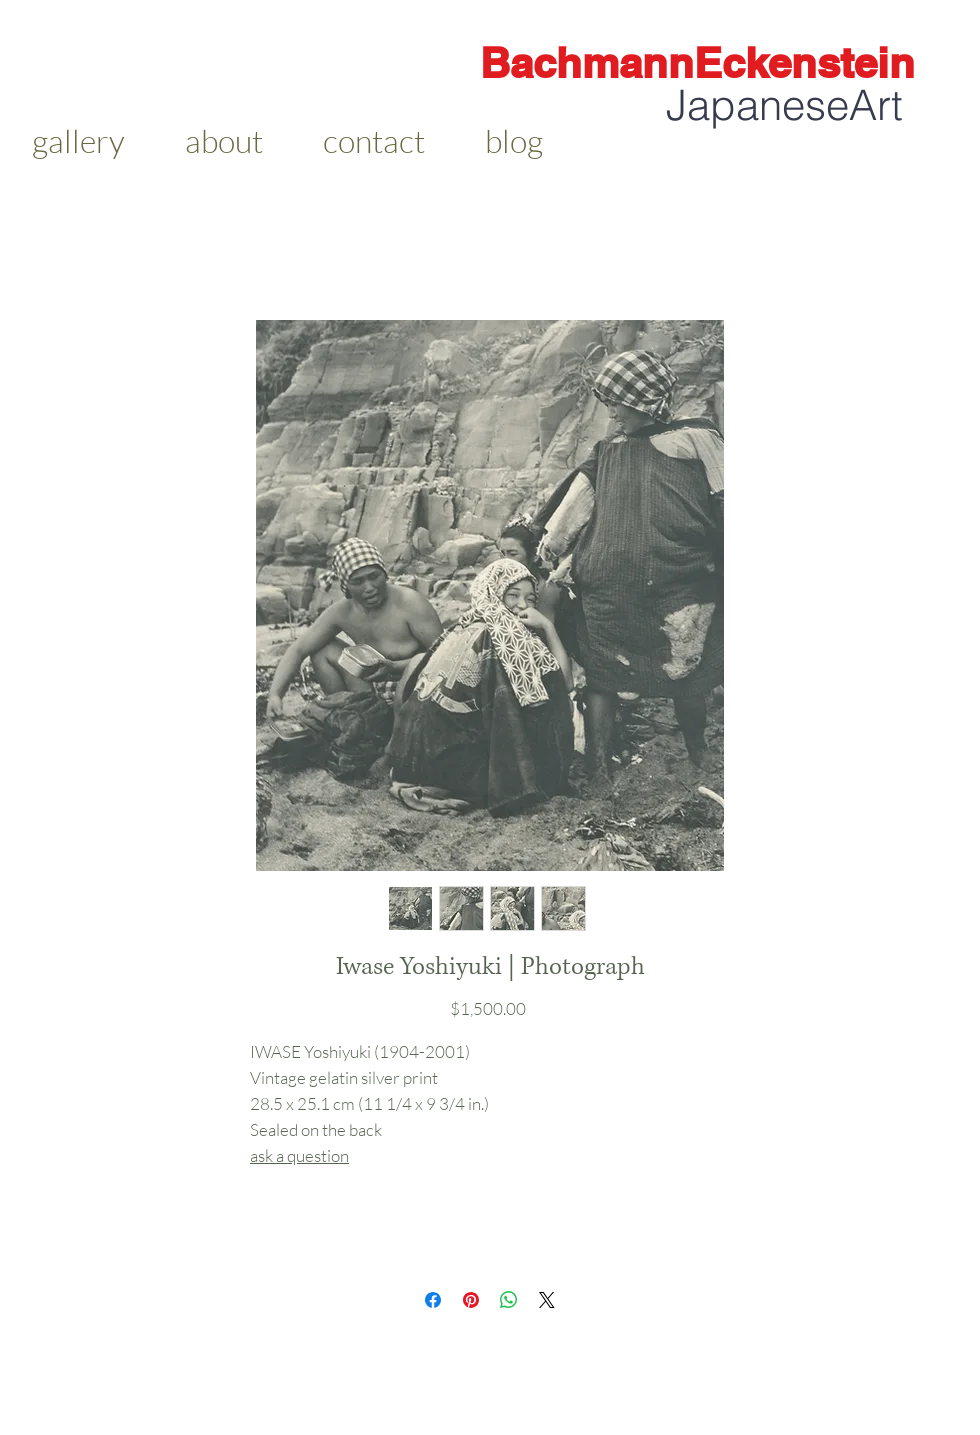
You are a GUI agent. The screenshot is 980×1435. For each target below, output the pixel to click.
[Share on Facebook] (433, 1300)
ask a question (299, 1155)
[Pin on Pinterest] (471, 1300)
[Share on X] (547, 1300)
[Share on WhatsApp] (509, 1300)
